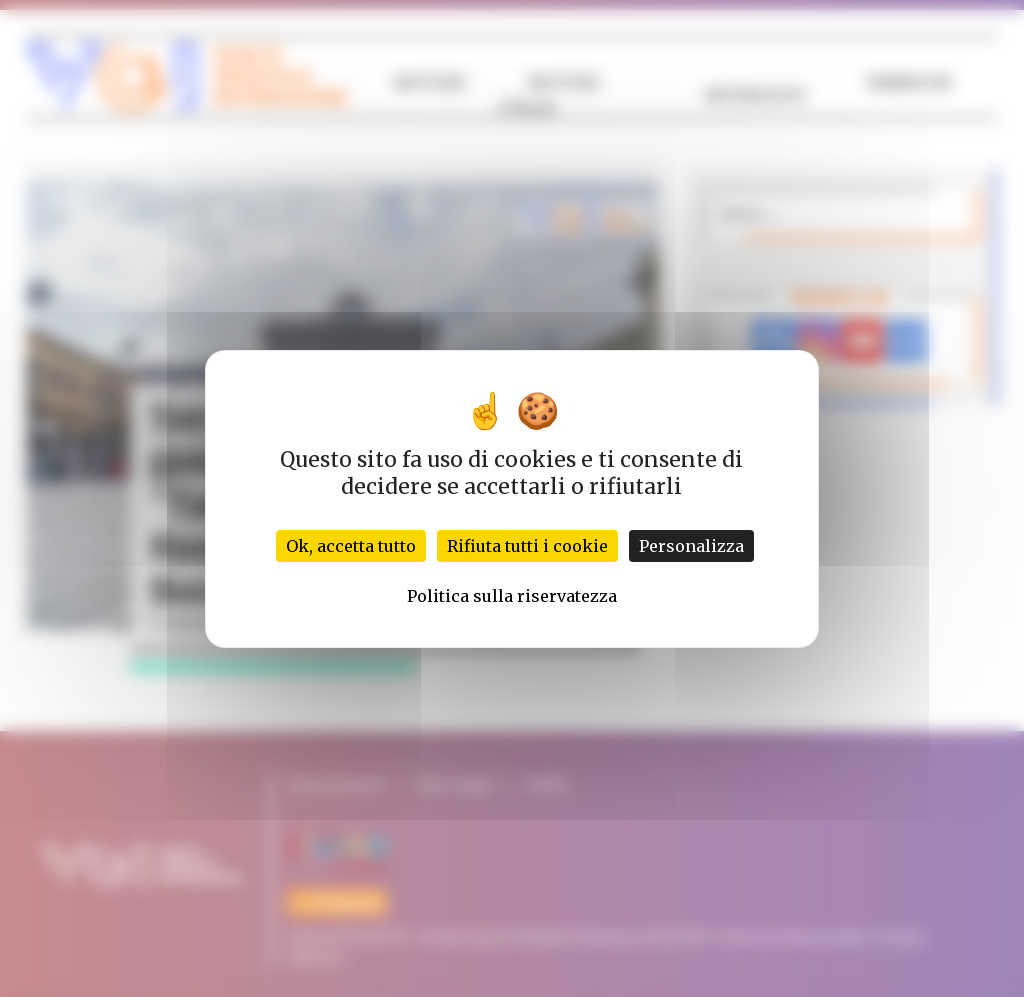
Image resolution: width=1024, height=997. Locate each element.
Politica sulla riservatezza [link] (512, 596)
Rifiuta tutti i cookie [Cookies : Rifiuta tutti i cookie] (527, 546)
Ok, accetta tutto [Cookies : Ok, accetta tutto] (351, 546)
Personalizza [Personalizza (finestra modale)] (691, 546)
